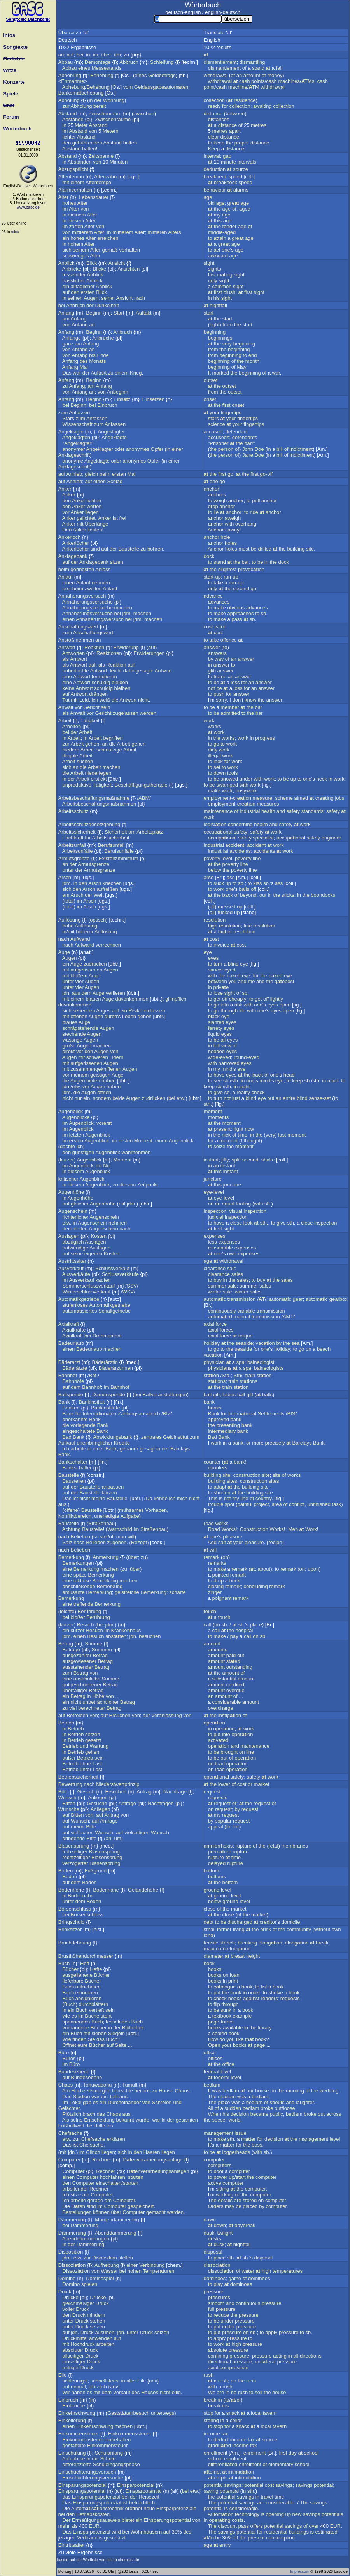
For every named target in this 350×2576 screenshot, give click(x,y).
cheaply (238, 999)
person (226, 449)
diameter (214, 1956)
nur (78, 1098)
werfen (94, 506)
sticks (288, 895)
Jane (247, 455)
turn (218, 964)
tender (229, 226)
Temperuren (158, 2271)
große (69, 1046)
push (219, 694)
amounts (218, 1649)
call (208, 1625)
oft (112, 1537)
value (220, 627)
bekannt (125, 2120)
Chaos (65, 2085)
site (310, 549)
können (101, 2212)
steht (106, 2016)
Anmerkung (106, 1557)
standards (312, 811)
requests (218, 1797)
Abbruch (128, 62)
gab (87, 2102)
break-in (213, 2400)
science (216, 424)
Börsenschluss (74, 1909)
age (208, 197)
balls (244, 889)
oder (119, 449)
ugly (212, 280)
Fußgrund (96, 1871)
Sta (225, 1375)
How (213, 2039)
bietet (128, 2520)
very (227, 344)
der (98, 100)
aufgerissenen (86, 970)
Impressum (299, 2571)
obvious (236, 608)
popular (223, 1821)
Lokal (76, 2102)
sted (233, 1661)
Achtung (71, 1529)
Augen (91, 298)
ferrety (215, 1028)
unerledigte (106, 1516)
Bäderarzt (69, 1362)
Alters (174, 232)
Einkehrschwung (76, 2413)
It (209, 373)
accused (213, 432)
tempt (212, 2472)
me (251, 981)
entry (225, 2545)
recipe (275, 1542)
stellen (125, 2258)
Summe (93, 1644)
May (242, 367)
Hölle (99, 2126)
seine (77, 1253)
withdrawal (216, 75)
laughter (305, 2102)
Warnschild (119, 1529)
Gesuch (86, 1792)
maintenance (218, 811)
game (234, 2278)
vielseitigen (136, 1832)
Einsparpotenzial (135, 2485)
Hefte (96, 1969)
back (227, 895)
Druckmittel (75, 2338)
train (250, 1375)
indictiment (302, 455)
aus (76, 993)
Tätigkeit (90, 720)
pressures (219, 2297)
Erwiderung (126, 647)
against (251, 1998)
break (322, 1943)
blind (233, 964)
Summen (102, 1649)
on (211, 1204)
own (231, 1253)
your (214, 412)
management (218, 2133)
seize (219, 1146)
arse (209, 877)
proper (241, 143)
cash (244, 81)
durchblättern (93, 2004)
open (285, 1005)
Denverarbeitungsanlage (153, 2160)
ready (214, 106)
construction (247, 1475)
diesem (76, 220)
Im (65, 2102)
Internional (242, 1413)
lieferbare (73, 1981)
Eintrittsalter (71, 2545)
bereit (99, 106)
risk (238, 1005)
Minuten (119, 162)
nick (226, 1135)
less (212, 1242)
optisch (98, 920)
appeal (215, 1827)
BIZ (167, 1413)
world (234, 2120)
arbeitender (75, 2189)
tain (220, 238)
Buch (64, 1963)
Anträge (127, 1803)
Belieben (81, 1537)
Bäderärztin (104, 1362)
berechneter (91, 1708)
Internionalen (100, 1413)
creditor (268, 1922)
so (96, 1537)
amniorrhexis (218, 1846)
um (117, 55)
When (214, 2114)
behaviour (215, 190)
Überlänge (96, 524)
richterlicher (76, 1217)
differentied (223, 2464)
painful (245, 1504)
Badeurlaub (71, 1343)
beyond (248, 895)
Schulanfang (109, 2453)
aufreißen (107, 889)
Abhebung (69, 75)
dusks (214, 2239)
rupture (243, 1846)
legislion (215, 824)
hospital (244, 1630)
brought (229, 1752)
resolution (215, 920)
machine (237, 87)
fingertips (231, 412)
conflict (296, 1504)
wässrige (72, 1040)
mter (248, 2139)
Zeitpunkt (147, 1185)
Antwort (66, 647)
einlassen (154, 1011)
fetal (273, 1846)
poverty (212, 858)
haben (109, 1081)
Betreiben (77, 1715)
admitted (230, 713)
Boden (65, 1871)
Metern (110, 131)
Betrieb (66, 1723)
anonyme (73, 461)
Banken (71, 1408)
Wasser (109, 2271)
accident (234, 845)
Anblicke (71, 269)
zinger (215, 1592)
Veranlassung (166, 1715)
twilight (225, 2233)
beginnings (220, 338)
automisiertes (80, 1311)
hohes (69, 203)
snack (233, 2413)
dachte (67, 1146)
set (217, 767)
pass (236, 619)
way (219, 659)
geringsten (82, 569)
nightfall (218, 305)
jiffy (225, 1160)
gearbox (338, 1299)
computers (220, 2165)
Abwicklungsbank (112, 1437)
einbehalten (118, 2439)
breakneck (215, 176)
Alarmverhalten (75, 190)
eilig (176, 2392)
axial (209, 1324)
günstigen (83, 1152)
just (236, 1098)
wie (66, 2016)
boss (257, 2145)
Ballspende (70, 1394)
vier (79, 981)
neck (321, 779)
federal (211, 2072)
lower (224, 1784)
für (88, 838)
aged (244, 209)
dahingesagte (138, 671)
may (229, 2206)
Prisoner (219, 443)
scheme (284, 798)
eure (82, 2045)
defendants (244, 437)
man (121, 1537)
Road (214, 1529)
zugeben (117, 1542)
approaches (241, 613)
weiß (105, 700)
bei (80, 55)
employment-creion (227, 798)
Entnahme (72, 81)
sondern (102, 1098)
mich (182, 1498)
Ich (66, 1449)
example (242, 2016)
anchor (211, 489)
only (212, 588)
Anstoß (66, 640)
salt (222, 1542)
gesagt (147, 1449)
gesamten (187, 2120)
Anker (65, 489)
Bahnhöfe (73, 1381)
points (258, 81)
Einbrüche (74, 2406)
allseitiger (73, 2356)
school (311, 2453)
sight (209, 263)
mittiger (71, 2367)
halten (130, 143)
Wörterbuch (16, 129)
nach (139, 298)
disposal (213, 2252)
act (217, 250)
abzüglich (73, 1242)
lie (216, 512)
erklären (116, 2139)
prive (221, 987)
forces (226, 1330)
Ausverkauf (71, 1268)
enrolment (254, 2453)
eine (67, 676)
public (276, 2114)
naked (233, 975)
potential (213, 2485)
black (214, 1016)
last (282, 1135)
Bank (64, 1402)
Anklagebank (73, 556)
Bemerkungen (78, 1563)
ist (115, 518)
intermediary (222, 1431)
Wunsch (67, 1797)
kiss (257, 883)
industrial (250, 811)
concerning (240, 824)
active (214, 2183)
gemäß (109, 250)
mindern (96, 2315)
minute (228, 162)
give (218, 1092)
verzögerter (75, 1863)
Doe (259, 449)
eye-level (214, 1192)
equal (228, 1204)
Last (97, 1764)
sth (234, 1081)
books (215, 1969)
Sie (91, 2039)
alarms (240, 190)
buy (218, 1280)
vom (128, 87)
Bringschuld (71, 1922)
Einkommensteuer (78, 2434)
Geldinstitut (175, 1437)
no (233, 2392)
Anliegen (98, 1797)
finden (79, 2039)
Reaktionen (109, 653)
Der (67, 2520)
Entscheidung (99, 2120)
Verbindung (152, 2265)
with (229, 524)
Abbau (65, 62)
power (220, 2177)
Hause (166, 2091)
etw (76, 1086)
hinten (93, 1081)
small (209, 1929)
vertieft (96, 2010)
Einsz (122, 399)
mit (66, 182)
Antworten (73, 653)
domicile (291, 1922)
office (210, 2052)
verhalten (129, 250)
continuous (248, 2303)
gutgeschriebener (82, 1684)
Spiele (9, 94)
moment (213, 1111)
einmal (78, 2386)
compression (234, 2367)
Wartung (99, 1746)
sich (67, 250)
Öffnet (69, 2045)
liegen (92, 512)
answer (212, 647)
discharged (240, 1922)
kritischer (68, 1179)
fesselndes (118, 2022)
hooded (216, 1051)
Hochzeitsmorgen (90, 2091)
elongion (270, 1943)
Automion (221, 2514)
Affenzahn (105, 176)
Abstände (73, 119)
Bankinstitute (105, 1408)
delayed (217, 1863)
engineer (331, 838)
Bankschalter (73, 1462)
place (256, 1625)
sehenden (84, 1011)
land (209, 1935)
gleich (91, 474)
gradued (219, 2445)
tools (232, 773)
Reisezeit (148, 2497)
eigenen (93, 1253)
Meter (81, 125)
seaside (244, 1343)
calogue (225, 1987)
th (249, 2039)
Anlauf (65, 577)
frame (220, 676)
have (219, 1075)
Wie (67, 2039)
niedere (71, 750)
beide (118, 1098)
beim (105, 474)
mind (226, 1069)
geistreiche (127, 1592)
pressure (214, 2291)
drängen (98, 694)
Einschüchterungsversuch (87, 2472)
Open (214, 2045)
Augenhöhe (71, 1192)
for (225, 106)
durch (111, 1016)
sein (105, 707)
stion (211, 1375)
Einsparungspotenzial (82, 2485)
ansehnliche (87, 1679)
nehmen (101, 583)
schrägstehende (81, 1028)
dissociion (217, 2265)
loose (289, 2108)
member (229, 707)
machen (123, 608)
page (259, 2045)
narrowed (228, 1063)
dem (86, 993)
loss (235, 682)
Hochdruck (82, 2344)
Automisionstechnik (97, 2508)
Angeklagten (76, 437)
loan (235, 1975)
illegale (70, 755)
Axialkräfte (74, 1330)
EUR (94, 2526)
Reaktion (94, 647)
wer (248, 2271)
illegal (214, 755)
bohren (155, 549)
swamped (227, 785)
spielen (89, 2284)
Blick (91, 263)
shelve (275, 1992)
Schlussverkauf (112, 1268)
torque (245, 1336)
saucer (215, 970)
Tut (65, 700)
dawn (210, 2219)
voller (69, 2309)
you (232, 981)
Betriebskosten (93, 2514)
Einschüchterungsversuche (93, 2478)
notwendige (76, 1248)
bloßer (78, 1617)
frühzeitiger (75, 1852)
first (218, 292)
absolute (217, 2350)
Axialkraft (68, 1324)
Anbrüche (103, 338)
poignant (222, 1598)
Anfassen (79, 412)
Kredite (122, 1443)
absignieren (88, 1998)
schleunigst (75, 2381)
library (264, 2028)
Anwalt (66, 707)
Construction (254, 1529)
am (66, 319)
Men (293, 1529)
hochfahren (112, 2177)
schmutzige (109, 750)
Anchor (216, 549)
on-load (216, 1769)
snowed (229, 779)
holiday (212, 1343)
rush (209, 2375)
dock (209, 556)
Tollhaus (118, 2096)
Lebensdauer (93, 197)
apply (271, 2332)
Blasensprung (73, 1846)
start (209, 313)
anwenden (100, 2338)
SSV (132, 1286)
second (241, 588)
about (264, 1569)
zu (126, 55)
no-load (216, 1764)
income (212, 2434)
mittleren (157, 232)
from (227, 324)
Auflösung (69, 920)
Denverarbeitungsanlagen (158, 2171)
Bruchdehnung (74, 1943)
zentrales (151, 1437)
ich (95, 700)
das (100, 2039)
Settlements (271, 1413)
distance (213, 113)
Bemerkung (71, 1557)
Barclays (180, 1449)
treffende (83, 1604)
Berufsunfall (111, 845)
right (214, 324)
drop (213, 506)
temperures (288, 2271)
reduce (221, 2315)
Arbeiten (71, 726)
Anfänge (71, 338)
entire (289, 1098)
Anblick (66, 263)
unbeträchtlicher (101, 1702)
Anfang (66, 313)
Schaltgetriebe (114, 1311)
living (239, 1929)
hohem (75, 244)
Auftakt (143, 313)
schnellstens (105, 2381)
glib (212, 671)
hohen (135, 2271)
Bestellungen (77, 2212)
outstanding (239, 1667)
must (243, 549)
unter (68, 870)
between (235, 113)
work (209, 720)
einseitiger (74, 2362)
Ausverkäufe (76, 1274)
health (268, 811)
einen (99, 481)
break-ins (218, 2406)
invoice (221, 945)
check (258, 1092)
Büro (63, 2052)
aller (131, 2381)
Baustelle (128, 549)
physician (214, 1362)
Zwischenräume (113, 119)
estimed (326, 2532)
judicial (216, 1217)
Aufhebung (106, 2265)
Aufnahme (73, 2459)
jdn (66, 993)
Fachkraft (73, 838)
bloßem (78, 975)
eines (84, 68)
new (297, 2514)
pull (256, 500)
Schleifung (162, 62)
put (217, 1734)
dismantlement (220, 62)
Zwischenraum (105, 113)
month (252, 361)
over (313, 2526)
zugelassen (125, 713)
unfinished (319, 1504)
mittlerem (82, 232)
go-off (266, 474)
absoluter (73, 2350)
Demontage (98, 62)
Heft (84, 1963)
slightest (227, 569)
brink (265, 1929)
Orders (216, 2206)
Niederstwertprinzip (117, 1784)
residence (245, 100)
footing (243, 1204)
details (225, 2200)
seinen (75, 298)
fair (279, 68)
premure (219, 1852)
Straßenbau (101, 1523)
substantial (224, 1679)
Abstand (67, 113)
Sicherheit (116, 832)
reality (243, 1092)
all (212, 907)
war (77, 373)
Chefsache (70, 2133)
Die (66, 2206)
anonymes (137, 449)
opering (220, 2520)
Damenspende (108, 1394)
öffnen (104, 1092)
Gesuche (97, 1803)
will (131, 1537)
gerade (95, 2200)
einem (77, 182)
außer (69, 1758)
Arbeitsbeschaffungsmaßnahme (94, 798)
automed (220, 1317)
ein (66, 238)
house (262, 2091)
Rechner (101, 2160)
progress (265, 738)
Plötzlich (72, 2114)
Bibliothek (133, 2028)
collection (214, 100)
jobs (339, 798)
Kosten (99, 1236)
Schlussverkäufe (120, 1274)
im (95, 55)
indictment (301, 449)
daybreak (244, 2225)
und (84, 1746)
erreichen (107, 238)
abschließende (79, 1586)
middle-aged (222, 232)
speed (235, 176)
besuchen (150, 1636)
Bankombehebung (81, 93)
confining (218, 2356)
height (253, 1956)
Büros (69, 2058)
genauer (129, 1449)
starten (136, 2177)
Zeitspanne (101, 156)
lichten (94, 500)
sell (258, 2392)
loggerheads (236, 2152)
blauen (93, 999)
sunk (225, 2010)
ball (208, 1394)
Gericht (91, 707)
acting (280, 2356)
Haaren (152, 2152)
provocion (251, 569)
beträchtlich (142, 2503)
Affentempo (71, 176)
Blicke (100, 269)
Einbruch (107, 405)
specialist (263, 838)
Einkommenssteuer (129, 2434)
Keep (214, 148)
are (238, 2200)
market (262, 1784)
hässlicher (74, 280)
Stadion (81, 2096)
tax (224, 2434)
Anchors (217, 530)
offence (228, 640)
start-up (212, 577)
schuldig (101, 682)
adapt (220, 1487)
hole (225, 537)
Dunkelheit (107, 305)
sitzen (116, 562)
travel (267, 2497)
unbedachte (76, 671)
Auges (103, 1011)
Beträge (71, 1649)
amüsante (74, 1592)
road (209, 1523)
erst (67, 588)
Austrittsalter (72, 1261)
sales (237, 1274)
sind (95, 549)
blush (229, 292)
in (88, 55)
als (66, 659)
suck (219, 883)
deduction (215, 169)
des (84, 361)
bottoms (217, 1876)
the (229, 143)
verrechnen (108, 945)
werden (148, 713)
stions (217, 1381)
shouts (277, 2102)
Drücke (98, 2297)
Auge (64, 952)
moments (218, 1117)
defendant (236, 432)
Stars (68, 418)
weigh (220, 500)
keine (69, 688)
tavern (270, 2413)
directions (311, 2356)
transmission (242, 1299)
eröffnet (133, 2508)
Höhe (98, 1696)
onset (210, 399)
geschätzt (115, 2538)
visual (235, 1211)
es (74, 2016)
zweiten (93, 588)
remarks (217, 1563)
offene (71, 1510)
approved (218, 1419)
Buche (92, 2016)
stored (250, 2200)
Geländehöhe (143, 1890)
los (110, 2126)
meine (98, 1498)
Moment (143, 1141)
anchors (217, 495)
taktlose (82, 1581)
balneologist (260, 1362)
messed (227, 907)
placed (250, 2206)
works (214, 726)
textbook (221, 2016)
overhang (245, 524)
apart (235, 131)
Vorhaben (156, 1510)
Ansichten (128, 269)
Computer (69, 2160)
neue (149, 2508)
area (277, 1504)
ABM (143, 798)
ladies (229, 1394)
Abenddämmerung (115, 2233)
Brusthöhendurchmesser (86, 1956)
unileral (265, 2362)
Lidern (116, 1057)
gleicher (80, 1204)
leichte (67, 1611)
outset (210, 380)
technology (247, 2514)
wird (116, 2532)
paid (231, 1655)
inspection (215, 1211)
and (280, 811)
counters (218, 1468)
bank (209, 1402)
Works (228, 1529)
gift (216, 1394)
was (216, 2091)
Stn (237, 1375)
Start (119, 313)
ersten (88, 292)
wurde (142, 2120)
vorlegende (83, 1425)
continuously (222, 1311)
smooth (216, 2303)
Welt (99, 895)
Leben (129, 1016)
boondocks (323, 895)
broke (267, 2108)
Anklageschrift (74, 455)
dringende (74, 1838)
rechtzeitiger (76, 1857)
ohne (85, 1764)
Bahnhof (67, 1375)
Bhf (92, 1375)
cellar (236, 2420)
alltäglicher (83, 286)
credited (235, 1684)
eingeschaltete (79, 1431)
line (257, 858)
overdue (235, 1690)
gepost (284, 981)
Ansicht (116, 263)
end (252, 355)
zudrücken (95, 964)
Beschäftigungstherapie (141, 785)
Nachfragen (161, 1803)
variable (247, 1311)
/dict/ (15, 232)
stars (213, 418)
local (256, 2413)
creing (324, 798)
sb (263, 613)
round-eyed (246, 1057)
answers (217, 653)
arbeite (78, 1449)
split (236, 1160)
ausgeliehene (78, 1975)
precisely (275, 1443)
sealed (219, 2033)
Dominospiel (100, 2278)
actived (218, 1740)
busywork (246, 791)
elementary (280, 2464)
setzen (92, 1734)
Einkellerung (72, 2420)
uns (147, 2091)
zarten (76, 226)
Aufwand (80, 939)
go (230, 474)
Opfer (157, 449)
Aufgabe (129, 1516)
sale (231, 1268)
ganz (68, 344)
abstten (115, 1636)
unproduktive (77, 785)
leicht (116, 671)
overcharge (220, 1708)
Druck (65, 2291)
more (258, 1443)
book (209, 1963)
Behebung (101, 75)
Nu (106, 1165)
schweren (97, 1057)
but (270, 1098)
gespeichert (141, 2206)
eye (208, 952)
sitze (75, 2195)
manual (241, 1317)
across (333, 2114)
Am (66, 2091)
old (211, 203)
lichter (69, 137)
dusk (209, 2233)
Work (311, 1529)
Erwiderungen (148, 653)
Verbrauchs (90, 2538)
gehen (92, 744)
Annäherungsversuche (87, 602)
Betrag (65, 1644)
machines (289, 81)
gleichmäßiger (78, 2303)
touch (210, 1611)
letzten (76, 1135)
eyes (213, 958)
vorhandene (76, 2028)
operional (216, 1777)
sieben (99, 2033)
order (254, 1992)
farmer (224, 1929)
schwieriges (76, 256)
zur (66, 106)
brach (89, 2114)
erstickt (99, 779)
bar (248, 443)
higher (225, 931)
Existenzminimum (118, 858)
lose (218, 993)
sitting (222, 2189)
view (226, 1046)
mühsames (131, 1510)
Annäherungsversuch (82, 596)
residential (275, 2532)
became (259, 2114)
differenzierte (77, 2464)
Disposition (70, 2252)
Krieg (136, 373)
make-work (220, 791)
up (293, 779)
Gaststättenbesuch (128, 2413)
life (242, 1011)
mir (74, 700)
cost (208, 627)
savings (233, 2485)
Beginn (94, 313)
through (229, 1011)
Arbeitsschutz (73, 811)
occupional (218, 832)
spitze (80, 1575)
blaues (70, 1022)
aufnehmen (88, 1987)
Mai (84, 367)
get (217, 999)
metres (258, 125)
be (253, 549)
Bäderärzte (75, 1368)
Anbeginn (117, 392)
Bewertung (70, 1784)
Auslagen (68, 1236)
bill (279, 449)
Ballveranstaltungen (165, 1394)
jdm (126, 613)
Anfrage (109, 1821)
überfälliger (75, 1690)
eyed (229, 970)
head (289, 1075)
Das (67, 373)
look (218, 761)
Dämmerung (72, 2219)
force (221, 1324)
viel (104, 1537)
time (242, 1135)
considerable (226, 1702)
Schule (108, 2459)
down (220, 773)
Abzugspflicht (73, 169)
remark (211, 1557)
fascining (220, 275)
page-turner (221, 2022)
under (246, 779)
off (253, 889)
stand (258, 68)
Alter (63, 197)
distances (218, 119)
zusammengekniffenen (95, 1069)
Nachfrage (175, 1792)
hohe (68, 926)
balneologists (269, 1368)
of (244, 68)
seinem (81, 250)
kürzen (109, 1493)
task (336, 1504)
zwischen (143, 113)
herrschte (122, 2091)
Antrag (143, 1792)
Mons (97, 361)
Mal (132, 474)
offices (215, 2058)
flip (217, 2004)
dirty (213, 750)
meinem (77, 215)
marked (220, 373)
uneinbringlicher (94, 1443)
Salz (67, 1542)
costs (237, 2520)
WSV (128, 1292)
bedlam (212, 2085)
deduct (221, 2439)
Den (67, 530)
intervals (247, 162)
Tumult (129, 2085)
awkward (218, 256)
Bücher (71, 1969)
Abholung (69, 100)
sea (295, 1343)
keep (219, 143)
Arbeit (65, 720)
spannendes (76, 2022)
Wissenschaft (78, 424)
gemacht (156, 2212)
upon (313, 1569)
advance (213, 596)
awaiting (262, 106)
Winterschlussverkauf (87, 1292)
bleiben (120, 682)
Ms (308, 81)
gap (227, 156)
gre (233, 203)
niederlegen (98, 773)
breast (238, 1956)
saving (211, 2491)
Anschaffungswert (78, 627)
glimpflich (175, 999)
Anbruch (75, 305)
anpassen (113, 1487)
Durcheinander (124, 2102)
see (218, 1081)
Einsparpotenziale (176, 2508)
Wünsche (68, 1809)
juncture (213, 1179)
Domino (67, 2278)
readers (269, 1998)
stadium (227, 2096)
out (262, 895)
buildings (299, 2532)
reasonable (220, 1248)
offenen (78, 1016)
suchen (85, 761)
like (240, 2039)
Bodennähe (106, 1890)
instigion (229, 1715)
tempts (218, 2478)
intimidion (241, 2472)
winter (215, 1292)
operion (214, 1723)
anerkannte (75, 1419)
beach (324, 1349)
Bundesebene (73, 2072)
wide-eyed (219, 1057)
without (322, 1929)
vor (66, 512)
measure (263, 798)
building (296, 549)
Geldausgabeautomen (161, 87)
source (240, 169)
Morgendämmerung (117, 2219)
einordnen (86, 1992)
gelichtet (86, 518)
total (69, 901)
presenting (228, 1425)
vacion (265, 1343)
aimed (301, 798)
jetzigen (67, 2538)
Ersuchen (120, 1715)
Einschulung (72, 2453)
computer (214, 2160)
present (222, 1129)
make (220, 608)
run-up (231, 577)
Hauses (149, 2392)
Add (212, 1542)
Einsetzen (153, 399)
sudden (232, 2108)
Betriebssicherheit (78, 1777)
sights (214, 269)
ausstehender (78, 1667)
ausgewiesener (79, 1661)
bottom (211, 1871)
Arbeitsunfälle (77, 851)
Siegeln (116, 2033)
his (216, 298)
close (236, 1223)
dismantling (252, 62)
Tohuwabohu (97, 2085)
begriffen (112, 738)
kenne (160, 1498)
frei (122, 518)
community (299, 1929)
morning (295, 2091)
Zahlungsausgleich (139, 1413)
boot (218, 2171)
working (224, 2195)
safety (293, 811)
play (218, 2284)
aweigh (233, 518)
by (211, 659)
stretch (227, 1943)
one (226, 250)
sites (232, 1481)
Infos (7, 35)
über (106, 55)
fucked (225, 912)
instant (211, 1160)
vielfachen (82, 1832)
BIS (291, 1413)
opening (275, 2514)
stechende (74, 1034)
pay (234, 1636)
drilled (264, 549)
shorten (222, 1493)
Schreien (162, 2102)
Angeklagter (111, 432)
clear (213, 137)
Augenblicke (76, 1117)
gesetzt (93, 1740)
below (214, 870)
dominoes (215, 2278)
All (210, 2108)
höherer (84, 931)
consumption (280, 2538)
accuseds (218, 437)
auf (70, 55)
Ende (102, 355)
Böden (70, 1876)
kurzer (67, 1160)
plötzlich (98, 2386)
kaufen (103, 1280)
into (224, 1005)
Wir (66, 2392)
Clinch (93, 2152)
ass (230, 877)
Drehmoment (107, 1336)
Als (65, 2120)
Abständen (80, 162)
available (233, 2028)
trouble (216, 1504)
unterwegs (162, 2413)
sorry (221, 700)
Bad (67, 1437)
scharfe (177, 1592)
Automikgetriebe (79, 1299)
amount (251, 75)
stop (209, 2413)
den (67, 143)
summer (217, 1286)
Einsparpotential (143, 2491)
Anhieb (74, 474)
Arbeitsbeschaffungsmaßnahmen (99, 804)
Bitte (63, 1792)
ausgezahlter (77, 1655)
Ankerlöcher (75, 543)
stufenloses (75, 1305)
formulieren (104, 676)
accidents (240, 851)
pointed (220, 1575)
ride (254, 512)
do (222, 2039)
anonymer (74, 449)
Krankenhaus (126, 1630)
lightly (276, 999)
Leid (84, 700)
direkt (69, 1051)
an (61, 55)
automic (215, 1299)
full (216, 1046)
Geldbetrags (162, 75)
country (264, 1498)
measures (268, 804)
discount (227, 2526)
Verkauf (121, 2392)
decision (240, 2114)
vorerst (104, 1123)
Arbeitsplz (149, 832)
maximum (215, 1948)
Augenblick (70, 1111)
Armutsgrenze (74, 858)
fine (247, 926)
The (212, 2096)
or (248, 1443)
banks (215, 1408)
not (211, 688)
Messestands (107, 68)
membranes (294, 1846)
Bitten (69, 1803)
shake (268, 1160)
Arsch (64, 877)
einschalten (109, 2183)
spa (240, 1362)
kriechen (112, 883)
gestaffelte (74, 2445)
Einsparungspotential (81, 2491)
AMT (288, 1317)
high (213, 926)
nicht (143, 700)
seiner (108, 298)
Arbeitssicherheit (77, 832)
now (249, 1129)
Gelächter (69, 2108)
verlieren (115, 993)
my (217, 215)
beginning (215, 332)
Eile (62, 2375)
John (247, 449)
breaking (247, 1943)
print (233, 1981)
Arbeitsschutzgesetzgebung (89, 824)
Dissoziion (72, 2265)
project (261, 1504)
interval (212, 156)
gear (298, 1299)
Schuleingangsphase (116, 2464)
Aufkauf (66, 1443)
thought (251, 1141)
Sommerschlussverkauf (89, 1286)
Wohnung (113, 100)
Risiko (135, 1011)
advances (219, 602)
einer (177, 449)
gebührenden (87, 143)
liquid (214, 1034)
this (218, 220)
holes (231, 543)
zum (63, 412)
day (293, 2453)
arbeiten (105, 2344)
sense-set (320, 1098)
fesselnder (74, 275)
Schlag (115, 481)
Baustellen (74, 1481)
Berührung (90, 1611)
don (237, 700)
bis (92, 355)
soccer (219, 2120)
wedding (329, 2091)
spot (229, 1504)
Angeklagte (71, 432)
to (210, 143)
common (222, 286)
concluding (255, 1586)
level (227, 858)
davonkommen (131, 999)
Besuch (85, 1625)
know (250, 700)
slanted (216, 1022)
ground (211, 1890)
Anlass (102, 569)
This (212, 1498)
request (212, 1792)
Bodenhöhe (71, 1890)
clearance (215, 1268)
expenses (215, 1236)
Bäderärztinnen (116, 1368)
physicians (220, 1368)
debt (209, 1922)
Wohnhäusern (146, 2532)
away (233, 530)
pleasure (232, 1537)
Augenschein (73, 1211)
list (264, 1987)
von (93, 131)
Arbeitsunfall (72, 845)
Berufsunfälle (119, 851)
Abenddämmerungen (85, 2239)
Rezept (139, 1542)
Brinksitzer (70, 1929)
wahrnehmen (135, 1152)
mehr (64, 2526)
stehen (97, 2321)
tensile (211, 1943)
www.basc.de (28, 207)
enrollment (216, 2453)
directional (219, 2362)
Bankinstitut (92, 1402)
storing (211, 2420)
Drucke (71, 2297)
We (211, 2392)
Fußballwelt (71, 2126)
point (209, 87)
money (274, 75)
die (115, 700)
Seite (121, 2045)
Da (149, 1498)
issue (240, 2133)
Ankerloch (69, 537)
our (250, 2091)
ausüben (104, 2332)
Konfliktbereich (74, 1516)
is (220, 1498)
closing (216, 1586)
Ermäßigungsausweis (96, 2520)
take (218, 583)
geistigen (100, 1075)
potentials (332, 2514)
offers (256, 2526)
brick (234, 1581)
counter (212, 1462)
